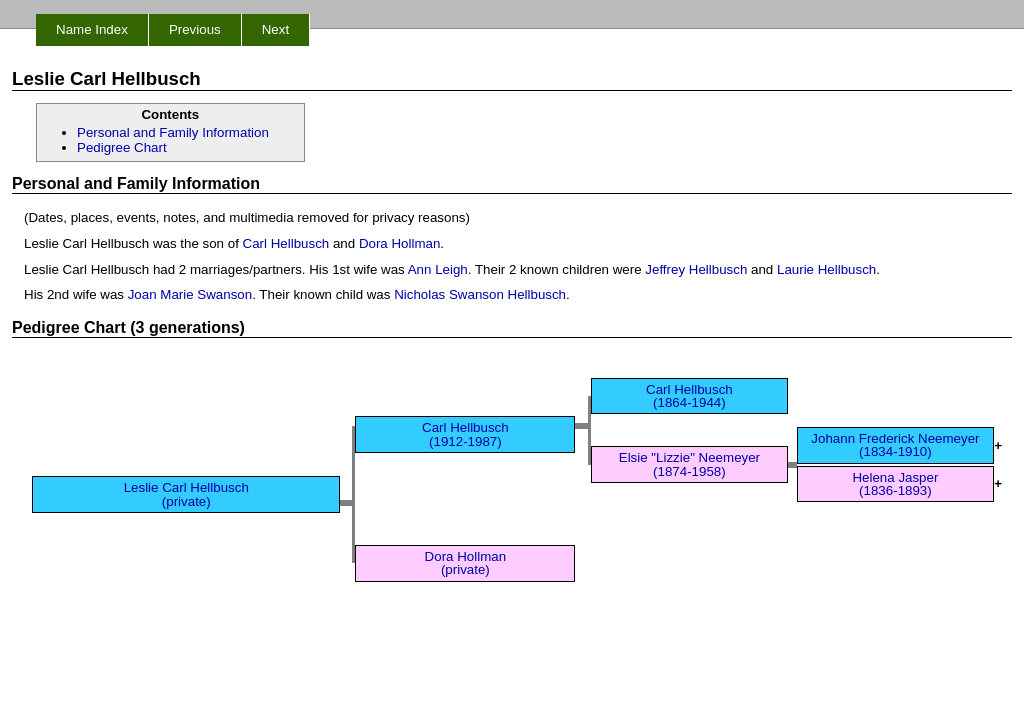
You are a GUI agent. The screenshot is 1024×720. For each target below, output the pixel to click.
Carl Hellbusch (286, 243)
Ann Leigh (438, 269)
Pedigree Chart (122, 147)
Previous (195, 29)
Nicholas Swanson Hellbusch (480, 294)
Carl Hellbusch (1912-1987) (465, 434)
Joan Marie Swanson (190, 294)
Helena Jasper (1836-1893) (895, 484)
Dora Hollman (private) (465, 563)
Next (275, 29)
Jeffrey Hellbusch (696, 269)
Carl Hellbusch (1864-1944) (689, 396)
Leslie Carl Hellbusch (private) (186, 494)
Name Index (92, 29)
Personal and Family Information (173, 132)
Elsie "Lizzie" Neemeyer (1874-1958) (689, 464)
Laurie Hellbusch (826, 269)
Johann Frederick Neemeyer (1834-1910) (895, 445)
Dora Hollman (399, 243)
